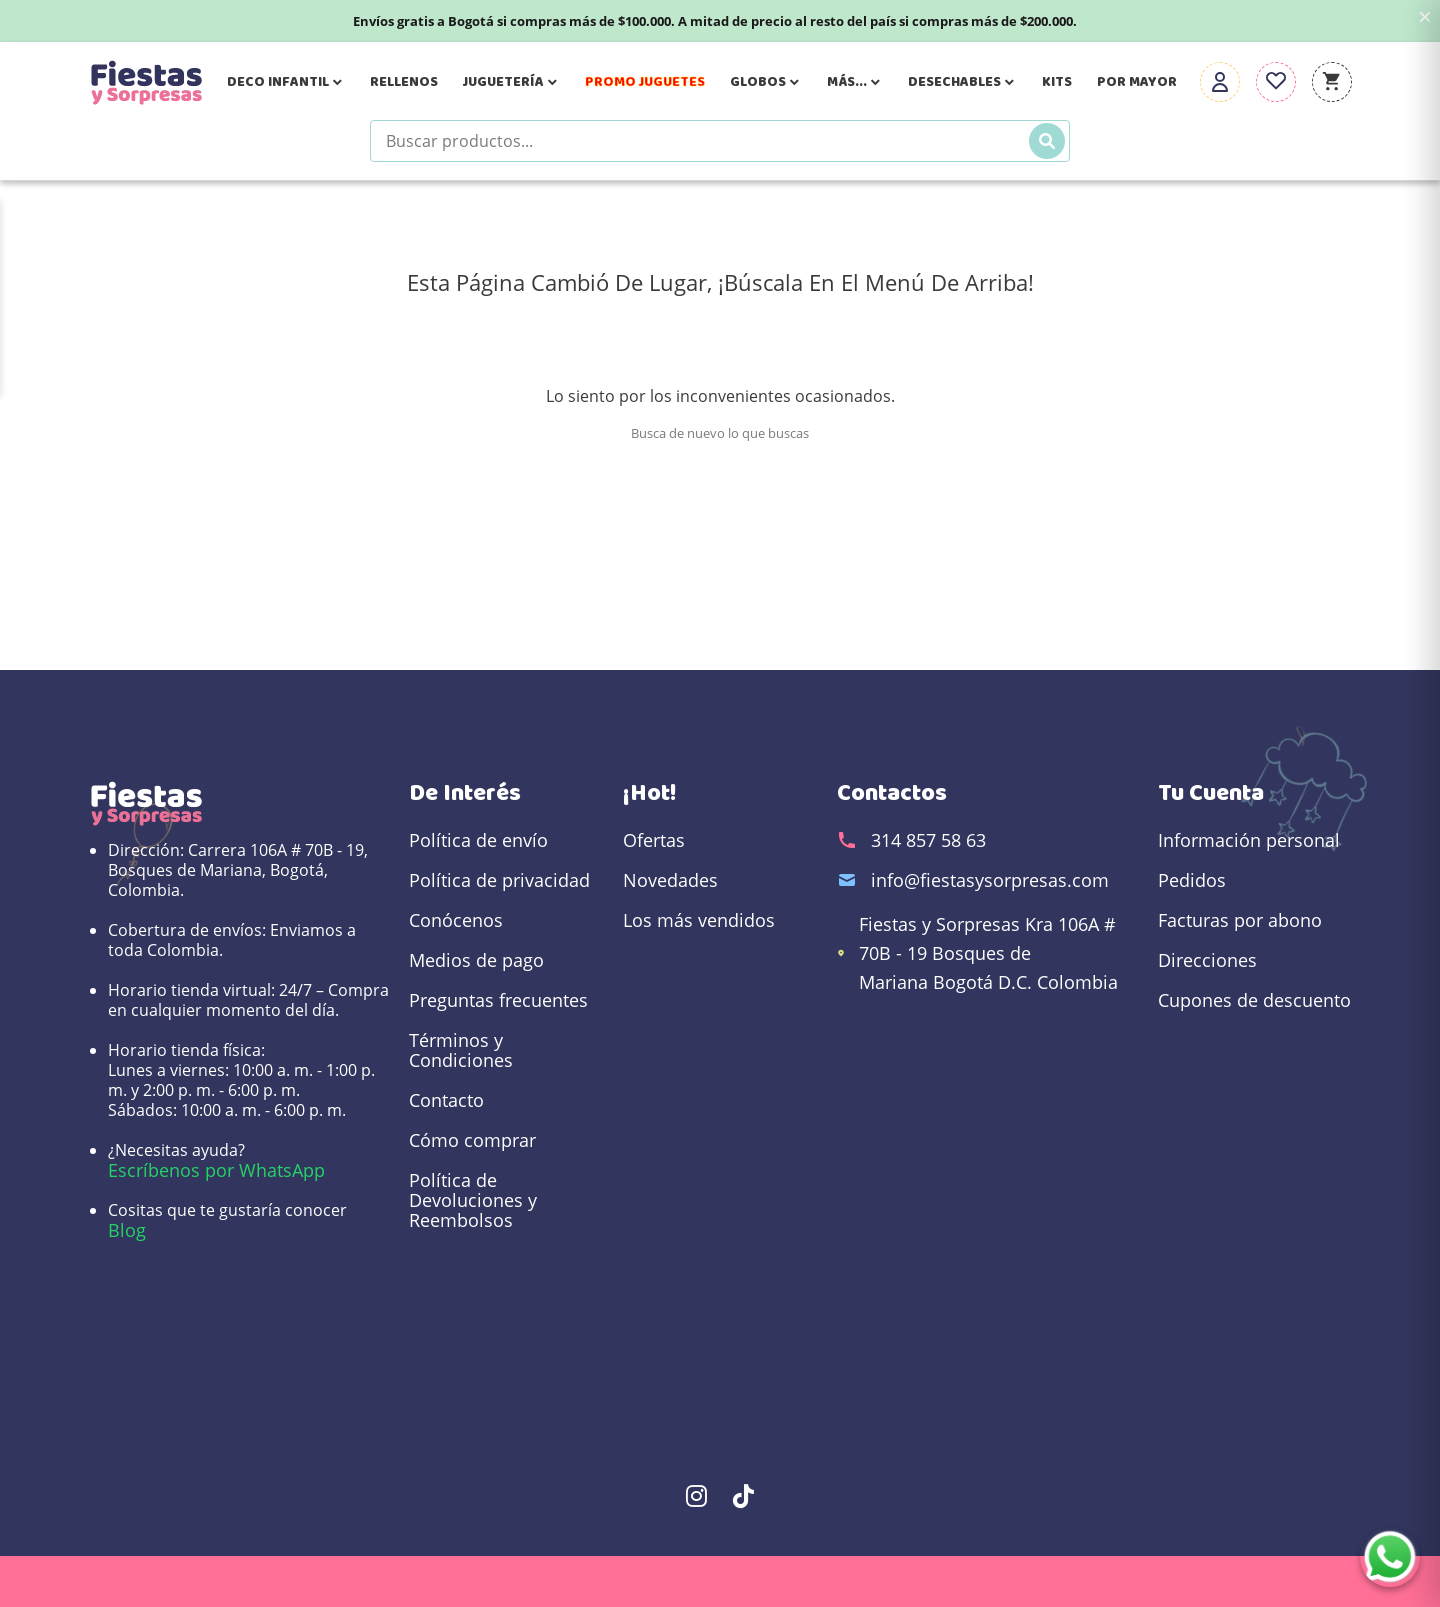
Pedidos (1192, 880)
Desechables (962, 82)
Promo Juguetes (645, 82)
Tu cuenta (1211, 793)
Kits (1057, 82)
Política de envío (478, 840)
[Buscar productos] (720, 141)
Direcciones (1207, 960)
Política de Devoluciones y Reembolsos (473, 1200)
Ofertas (654, 840)
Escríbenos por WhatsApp (216, 1170)
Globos (766, 82)
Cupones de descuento (1254, 1000)
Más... (855, 82)
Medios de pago (476, 960)
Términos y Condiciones (461, 1050)
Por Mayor (1137, 82)
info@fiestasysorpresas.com (990, 880)
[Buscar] (1047, 141)
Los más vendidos (699, 920)
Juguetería (511, 82)
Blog (127, 1230)
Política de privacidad (499, 880)
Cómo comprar (472, 1140)
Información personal (1249, 840)
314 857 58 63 (928, 840)
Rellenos (404, 82)
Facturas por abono (1240, 920)
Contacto (446, 1100)
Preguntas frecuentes (498, 1000)
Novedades (670, 880)
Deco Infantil (286, 82)
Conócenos (456, 920)
